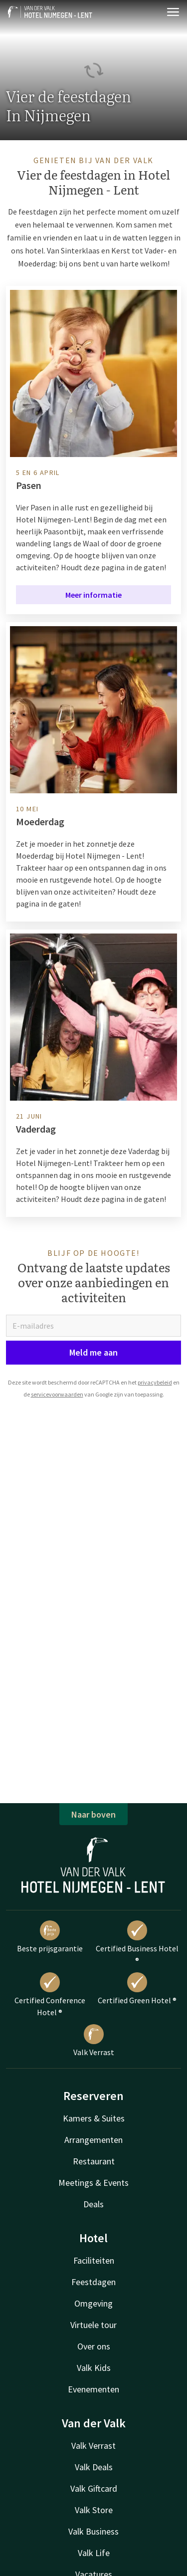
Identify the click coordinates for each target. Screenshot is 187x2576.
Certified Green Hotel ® (137, 1988)
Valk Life (94, 2553)
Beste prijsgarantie (50, 1936)
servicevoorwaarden (57, 1394)
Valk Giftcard (93, 2488)
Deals (93, 2204)
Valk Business (93, 2531)
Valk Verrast (93, 2040)
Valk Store (94, 2510)
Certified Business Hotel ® (137, 1942)
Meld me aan (93, 1352)
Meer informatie (93, 595)
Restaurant (94, 2161)
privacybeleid (155, 1382)
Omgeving (93, 2303)
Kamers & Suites (94, 2118)
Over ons (93, 2346)
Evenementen (93, 2389)
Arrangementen (93, 2139)
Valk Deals (94, 2467)
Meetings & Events (93, 2182)
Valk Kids (94, 2367)
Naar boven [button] (93, 1814)
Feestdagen (93, 2282)
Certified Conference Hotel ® (49, 1994)
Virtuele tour (93, 2325)
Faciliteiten (93, 2260)
